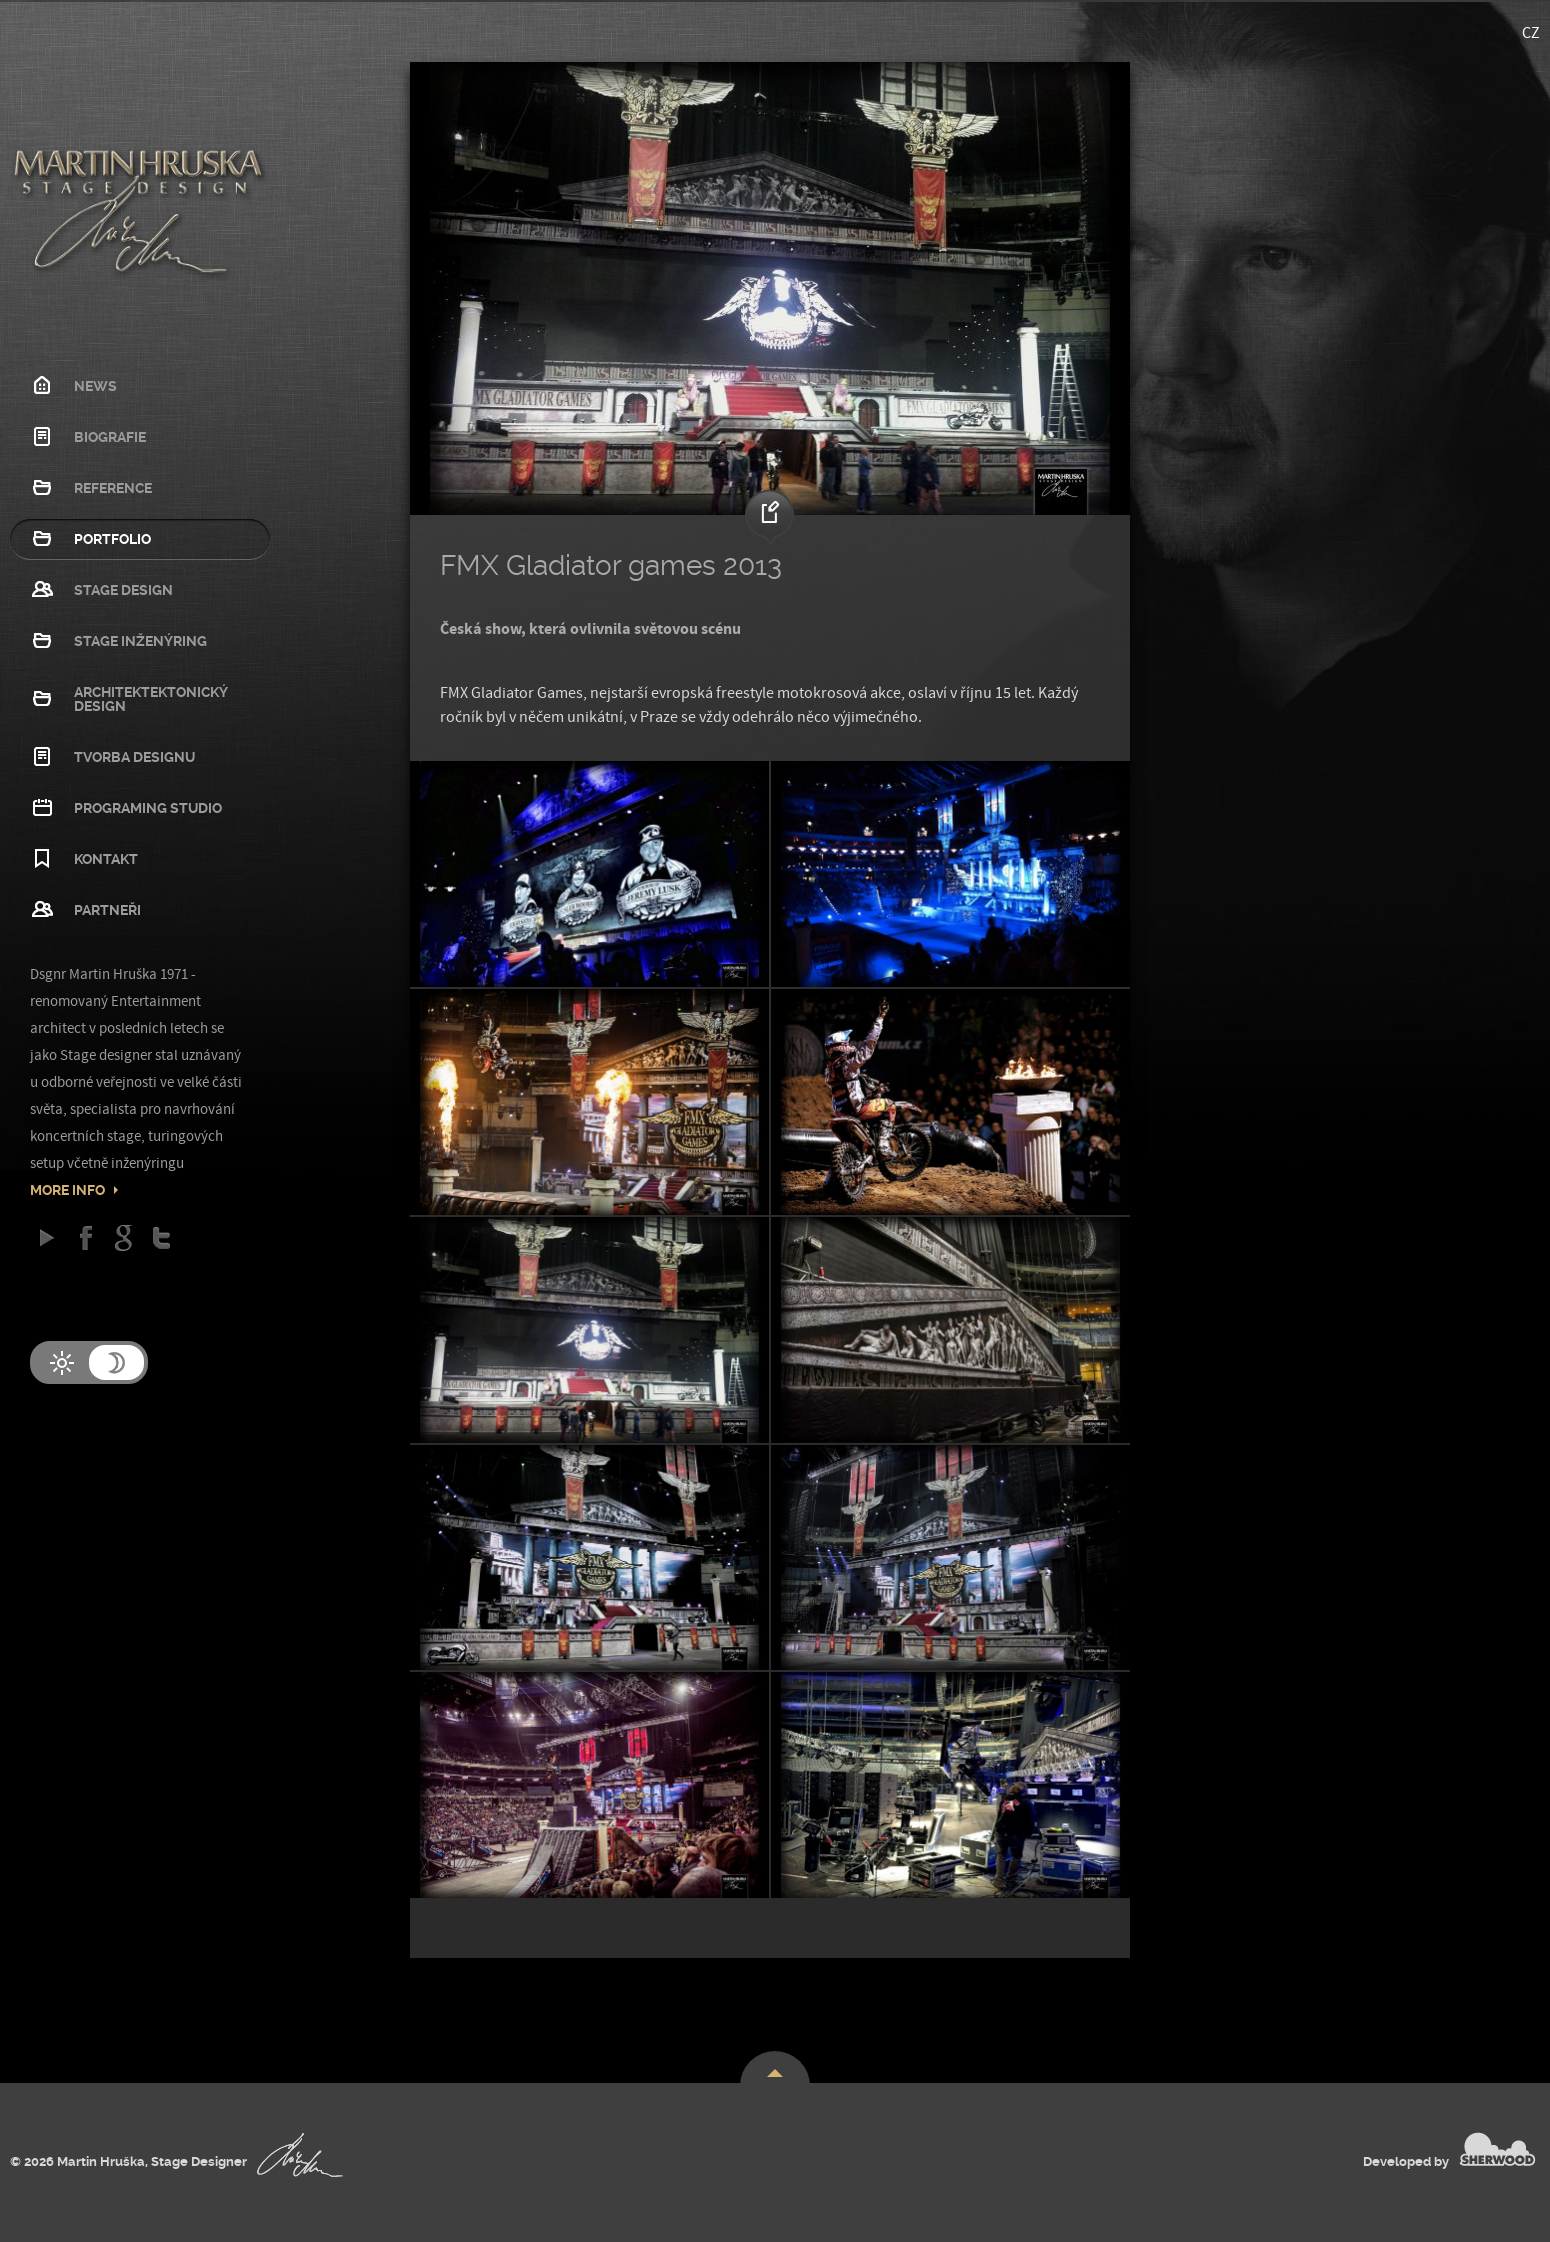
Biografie (110, 437)
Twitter (161, 1237)
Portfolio (112, 539)
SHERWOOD (1497, 2149)
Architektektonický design (151, 699)
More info (67, 1190)
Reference (113, 488)
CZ (1531, 33)
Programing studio (148, 808)
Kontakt (106, 859)
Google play (47, 1237)
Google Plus (123, 1237)
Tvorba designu (134, 757)
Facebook (85, 1237)
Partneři (107, 910)
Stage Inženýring (140, 641)
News (95, 386)
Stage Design (123, 590)
